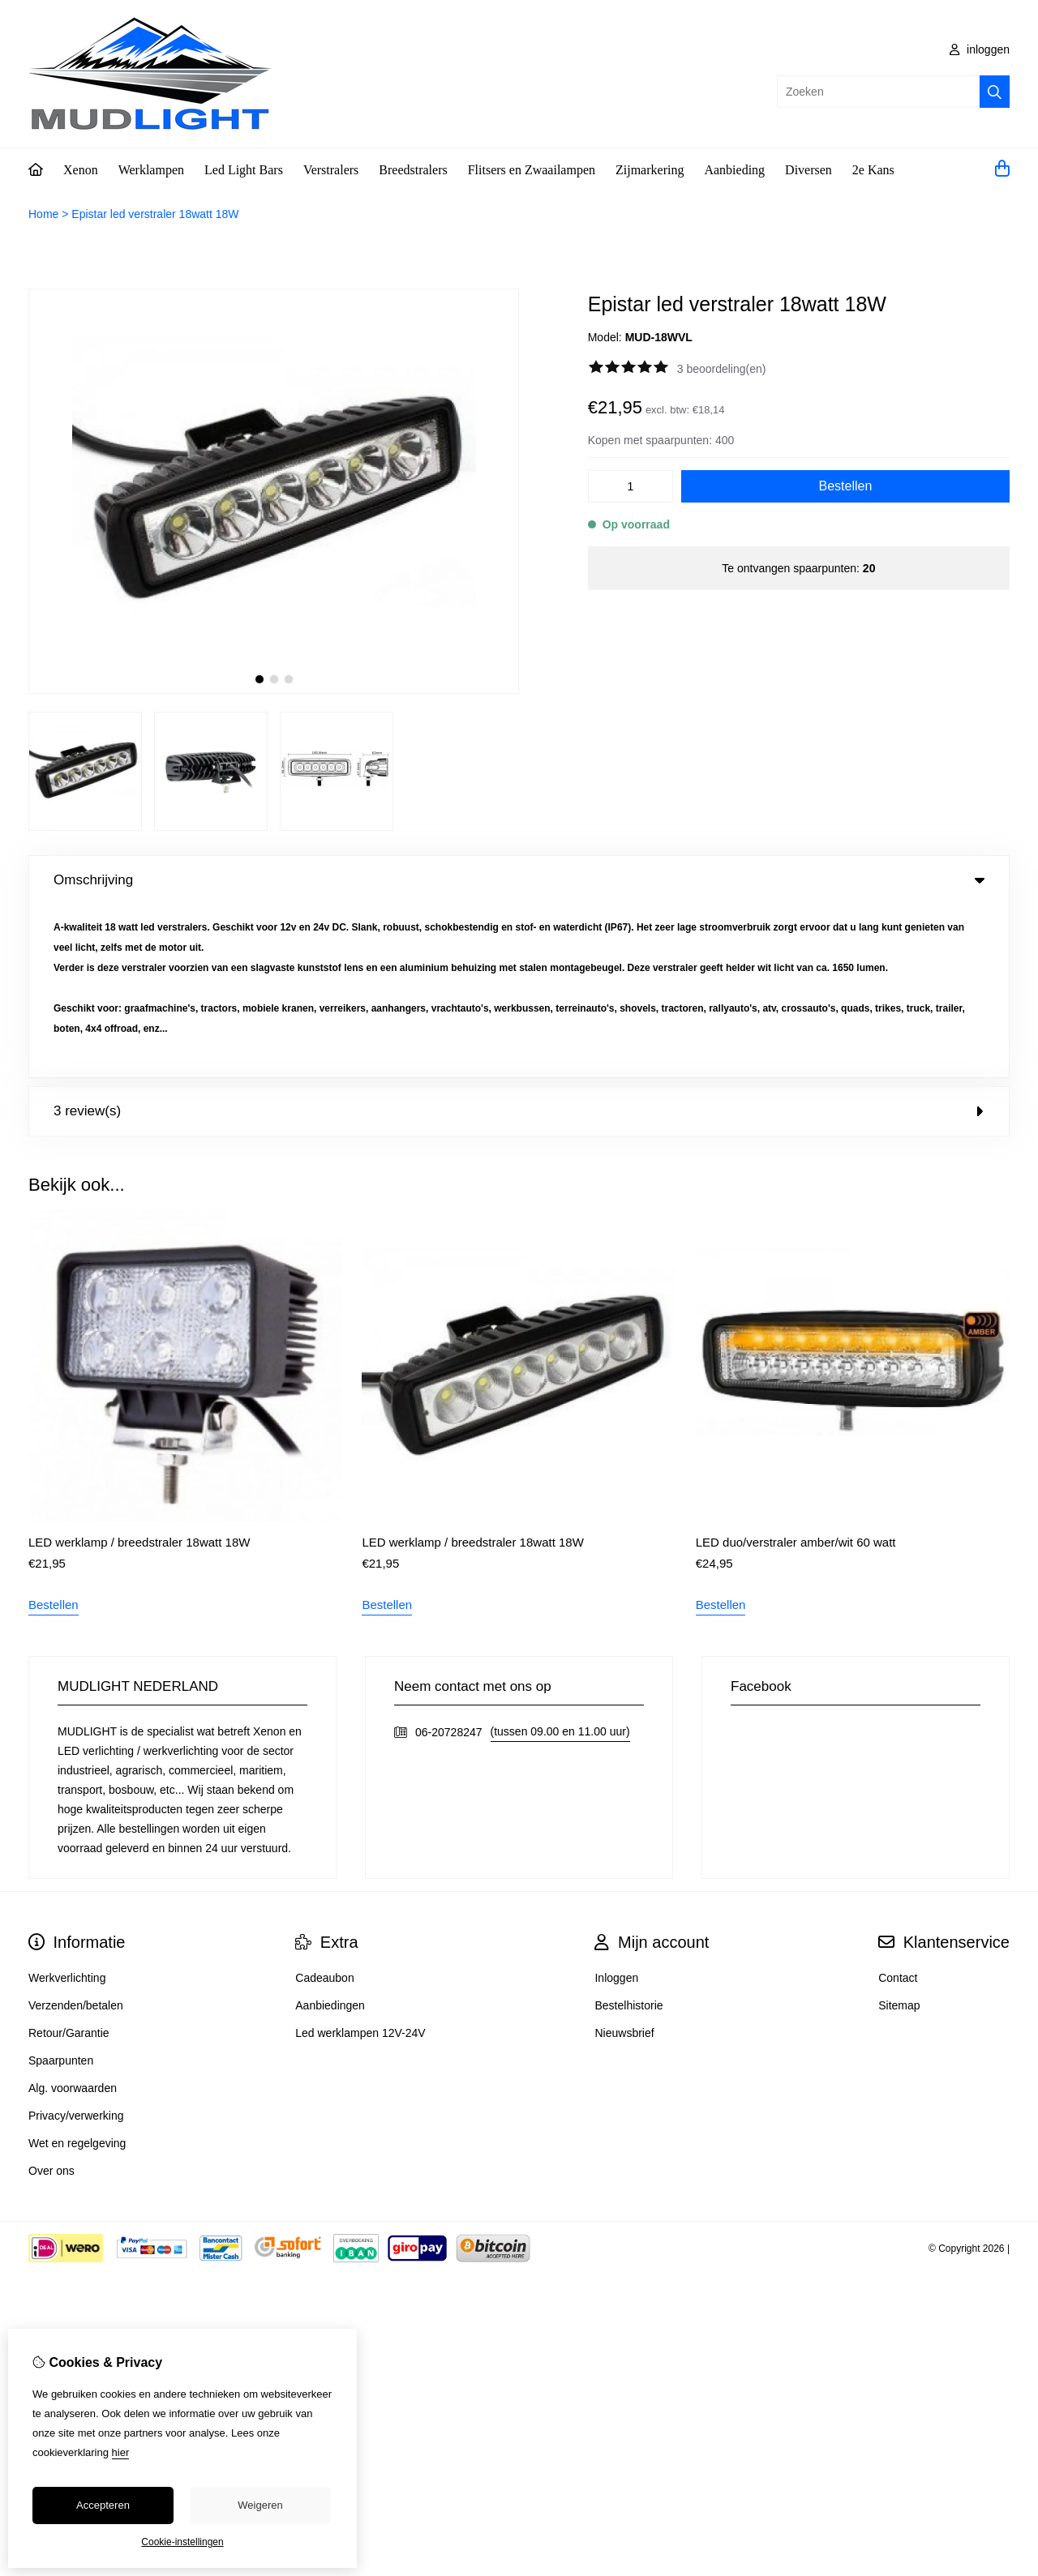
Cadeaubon (324, 1805)
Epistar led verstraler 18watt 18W (154, 214)
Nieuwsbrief (624, 1860)
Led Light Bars (243, 170)
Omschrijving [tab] (519, 880)
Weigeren (260, 2505)
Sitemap (899, 1832)
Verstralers (330, 170)
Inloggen (616, 1805)
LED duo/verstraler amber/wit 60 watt (796, 1369)
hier (121, 2452)
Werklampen (151, 170)
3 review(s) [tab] (519, 938)
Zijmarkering (650, 170)
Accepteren (103, 2505)
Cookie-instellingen (182, 2542)
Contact (897, 1805)
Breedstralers (413, 170)
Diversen (808, 170)
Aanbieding (734, 170)
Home (43, 214)
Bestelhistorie (628, 1832)
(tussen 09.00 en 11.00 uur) (560, 1558)
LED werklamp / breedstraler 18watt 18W (139, 1369)
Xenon (80, 170)
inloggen (980, 49)
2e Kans (873, 170)
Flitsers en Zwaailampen (531, 170)
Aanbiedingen (330, 1832)
